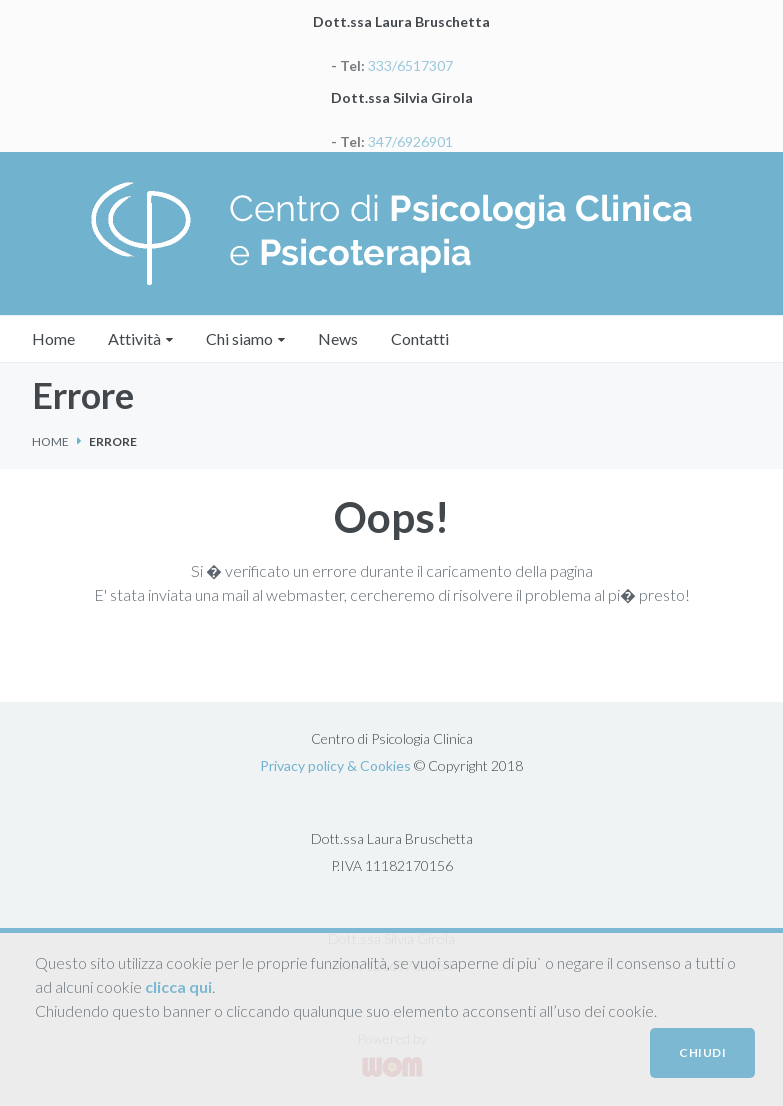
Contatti (420, 338)
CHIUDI (702, 1052)
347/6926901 (409, 141)
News (338, 338)
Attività (134, 338)
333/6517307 (409, 65)
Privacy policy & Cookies (335, 765)
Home (53, 338)
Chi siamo (239, 338)
